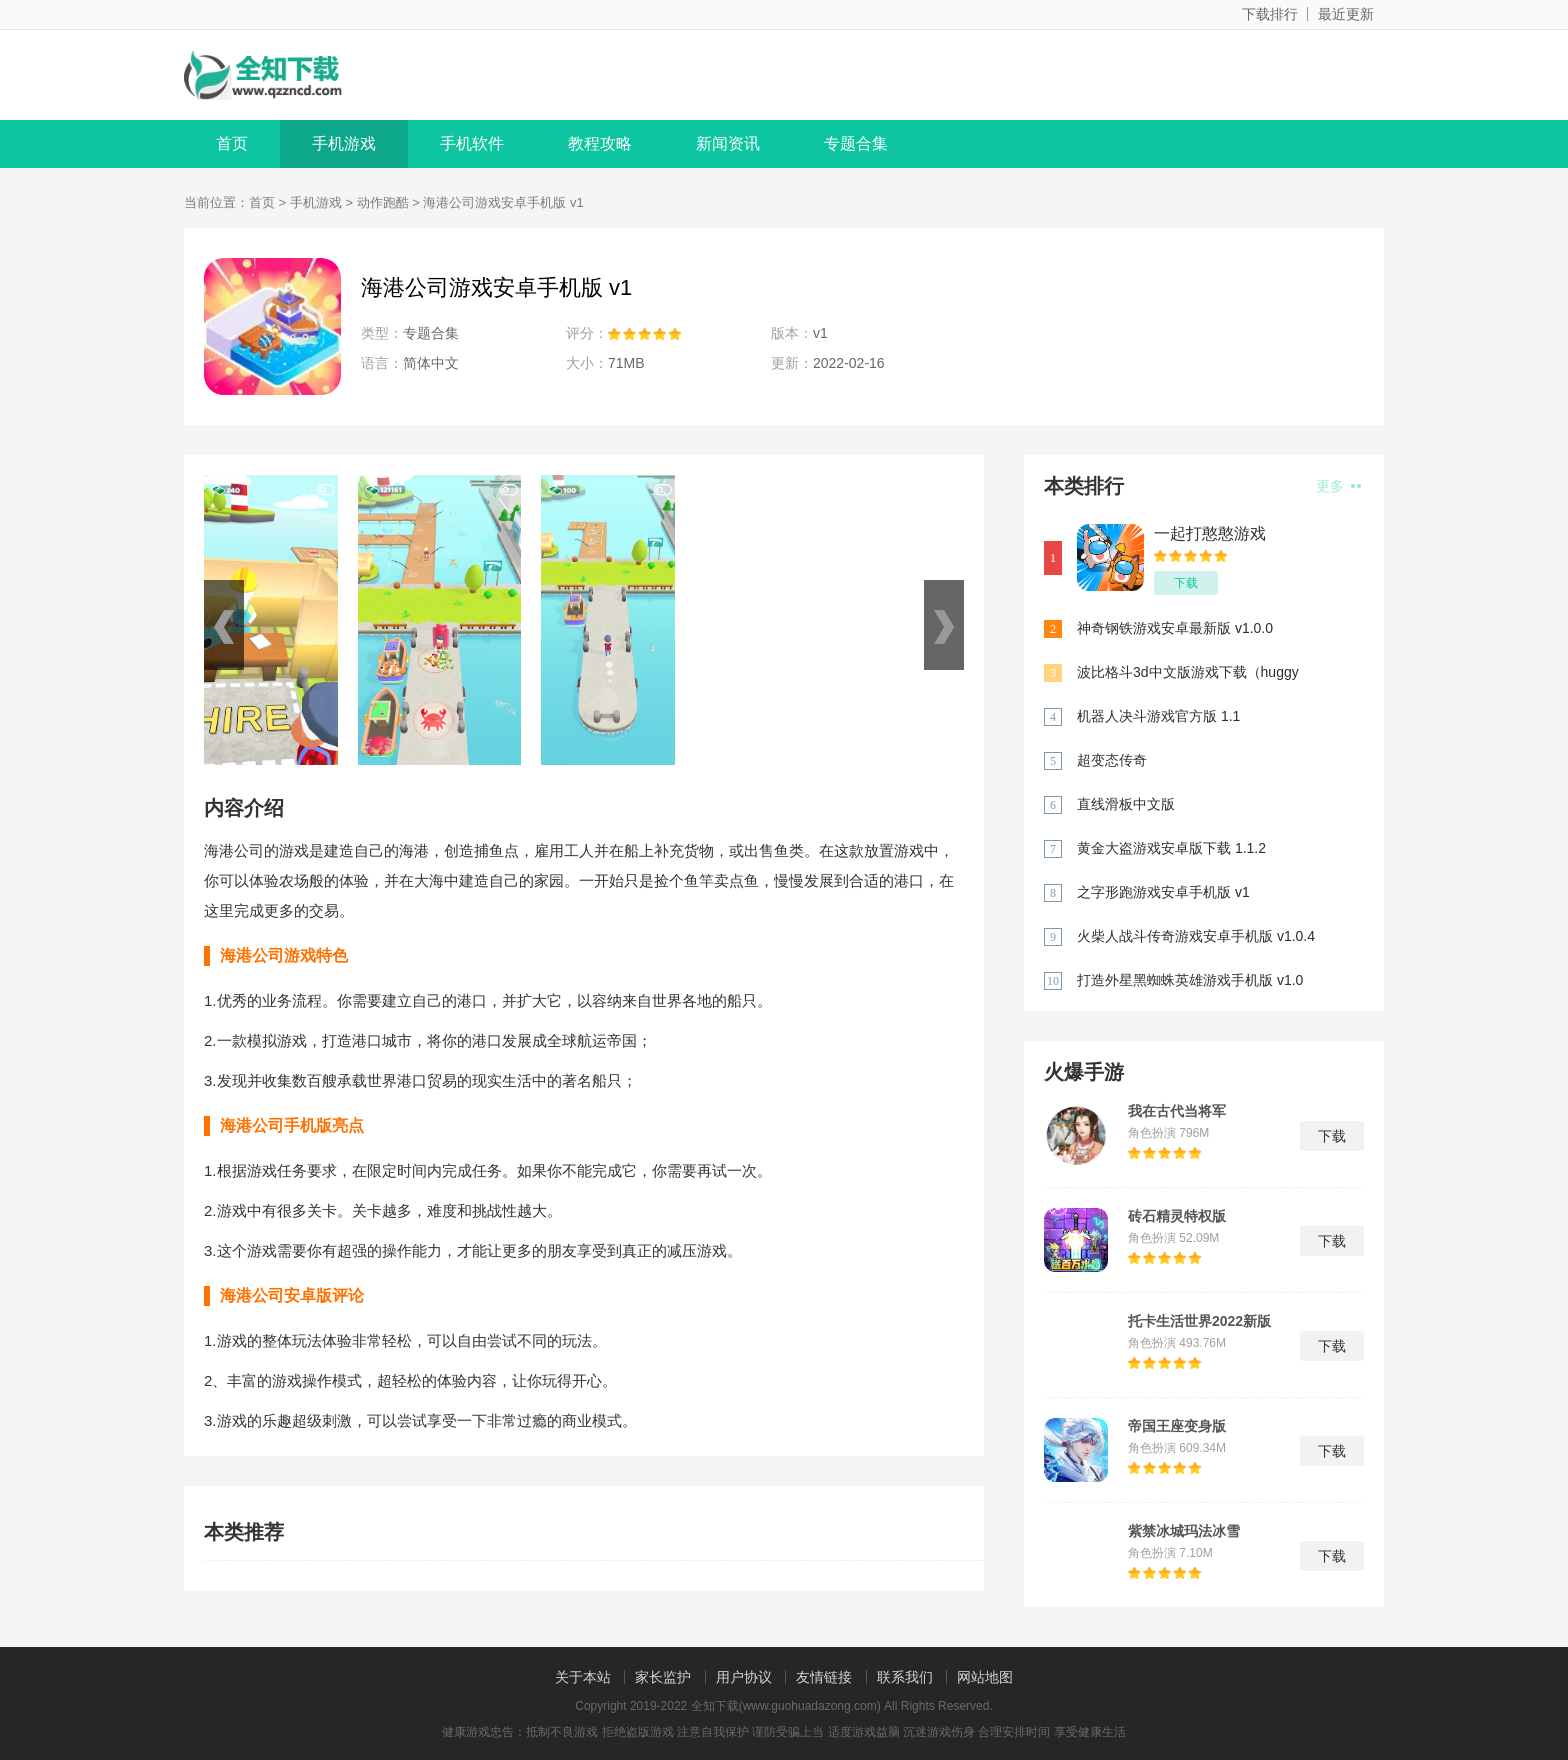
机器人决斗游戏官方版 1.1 (1158, 716)
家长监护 (663, 1677)
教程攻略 (600, 143)
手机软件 (472, 143)
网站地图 (985, 1677)
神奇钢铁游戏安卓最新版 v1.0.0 (1175, 628)
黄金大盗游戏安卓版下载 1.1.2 (1171, 848)
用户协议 (744, 1677)
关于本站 (583, 1677)
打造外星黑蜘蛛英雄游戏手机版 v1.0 (1190, 980)
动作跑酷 (383, 202)
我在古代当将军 (1177, 1111)
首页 (232, 143)
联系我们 (905, 1677)
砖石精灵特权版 (1177, 1216)
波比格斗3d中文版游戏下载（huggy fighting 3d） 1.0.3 (1188, 673)
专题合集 (856, 143)
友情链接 (824, 1677)
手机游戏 (344, 143)
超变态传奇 (1112, 760)
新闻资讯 (728, 143)
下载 (1186, 583)
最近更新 (1346, 14)
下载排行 (1270, 14)
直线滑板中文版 (1126, 804)
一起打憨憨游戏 (1210, 533)
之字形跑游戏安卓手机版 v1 (1163, 892)
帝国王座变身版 (1177, 1426)
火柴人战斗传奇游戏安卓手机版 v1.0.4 (1196, 936)
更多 (1338, 486)
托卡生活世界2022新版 (1199, 1321)
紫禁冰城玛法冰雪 (1184, 1531)
